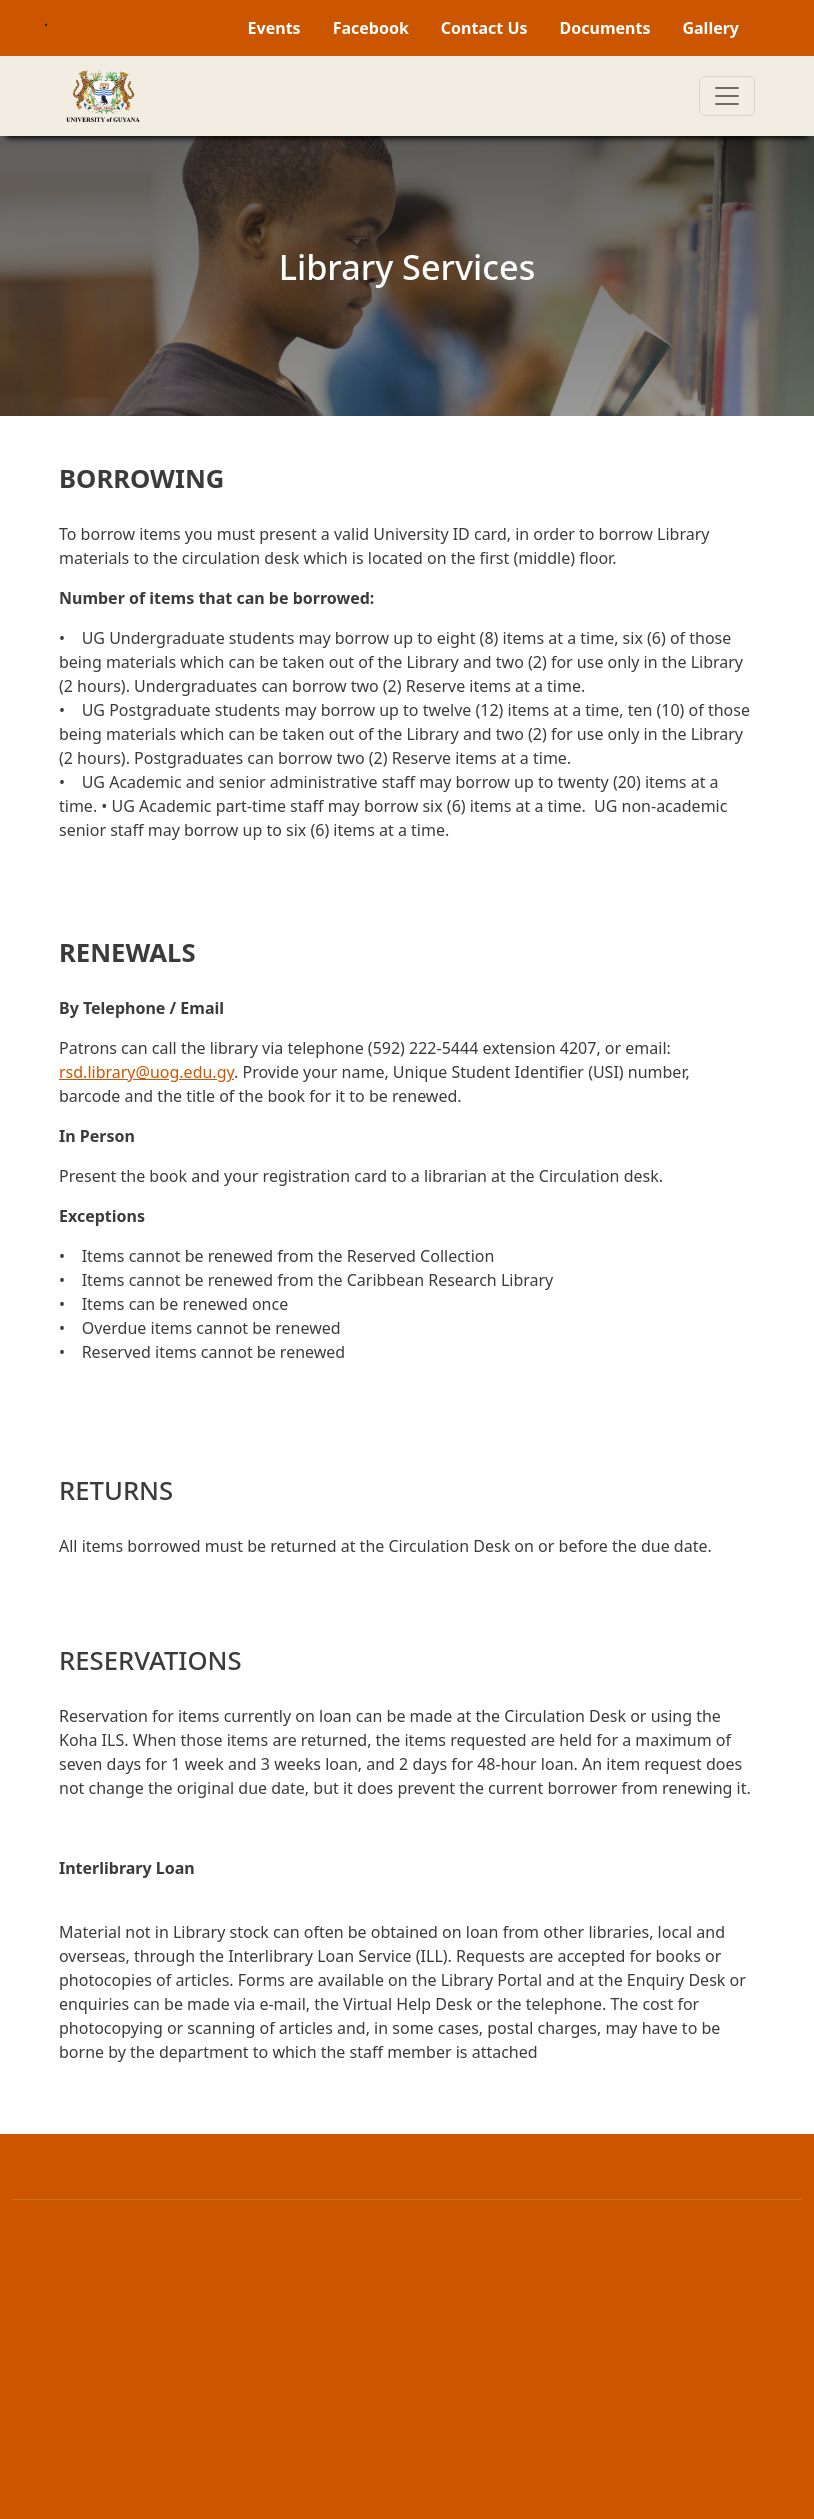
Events (274, 28)
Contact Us (484, 28)
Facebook (371, 28)
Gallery (710, 28)
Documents (605, 28)
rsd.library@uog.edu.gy (146, 1072)
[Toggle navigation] (727, 96)
